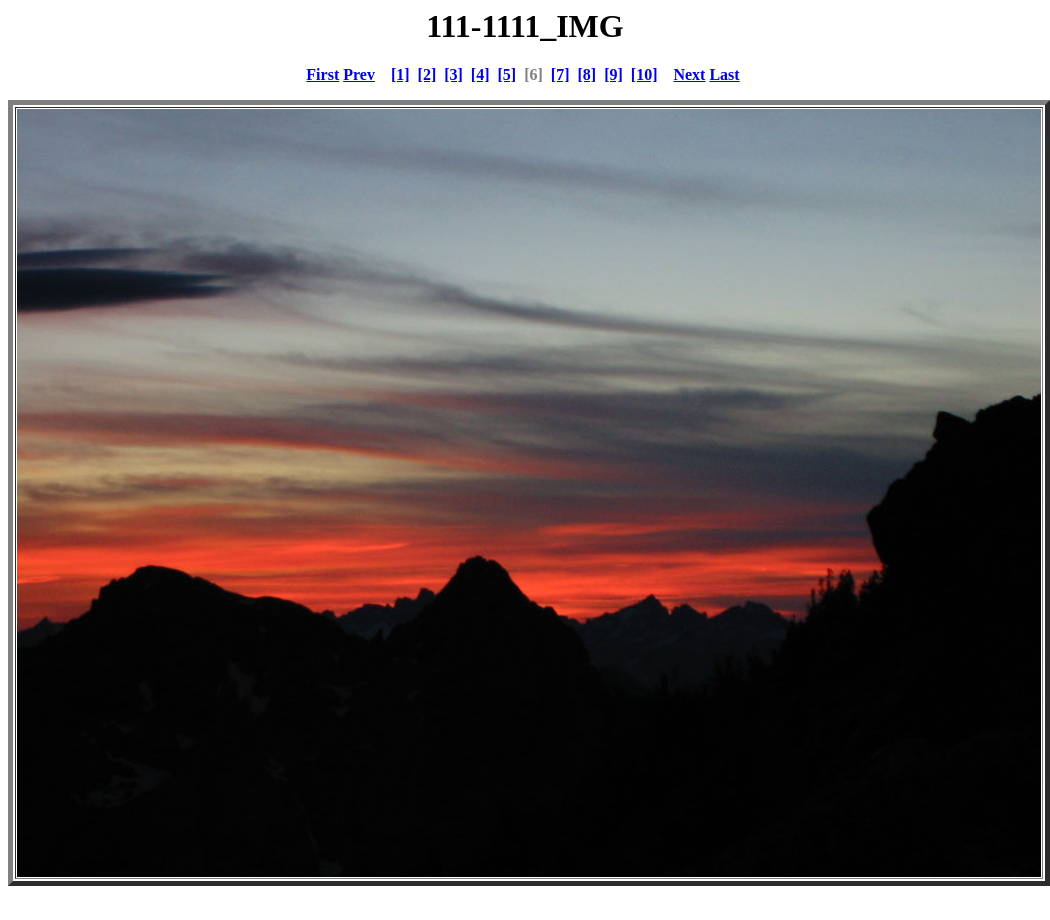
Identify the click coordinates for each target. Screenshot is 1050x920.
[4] (480, 74)
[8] (586, 74)
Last (724, 74)
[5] (507, 74)
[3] (453, 74)
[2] (427, 74)
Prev (359, 74)
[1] (400, 74)
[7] (560, 74)
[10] (644, 74)
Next (689, 74)
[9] (613, 74)
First (322, 74)
